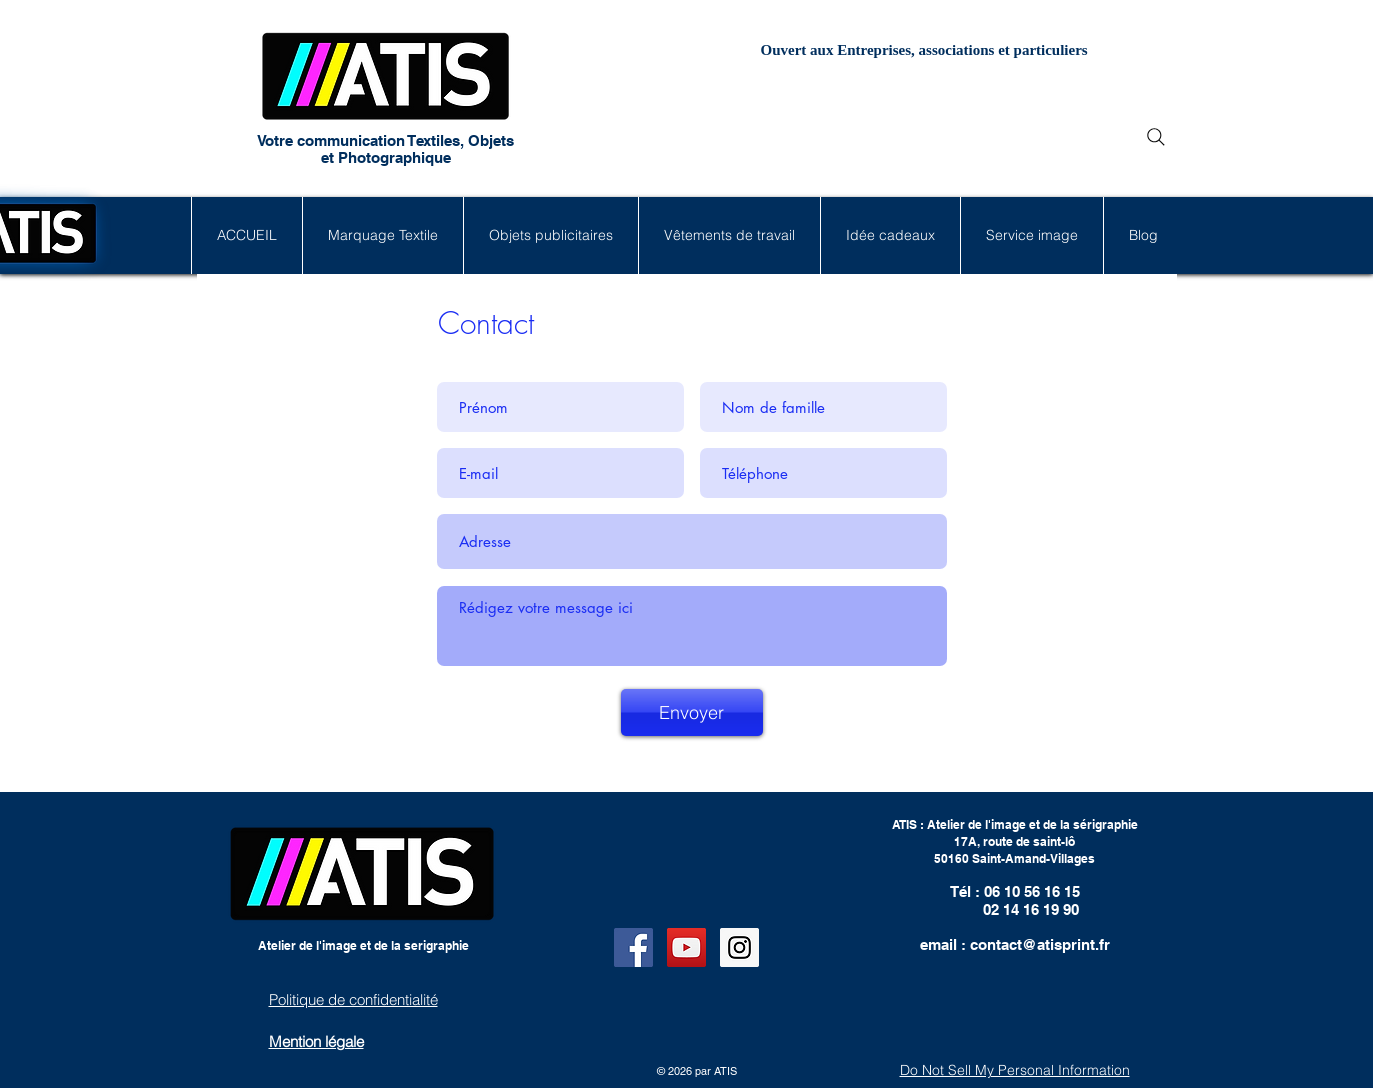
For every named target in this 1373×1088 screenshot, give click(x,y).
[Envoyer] (692, 712)
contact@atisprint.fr (1040, 944)
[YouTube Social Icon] (686, 947)
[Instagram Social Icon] (739, 947)
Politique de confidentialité (353, 999)
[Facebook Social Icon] (633, 947)
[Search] (1156, 137)
